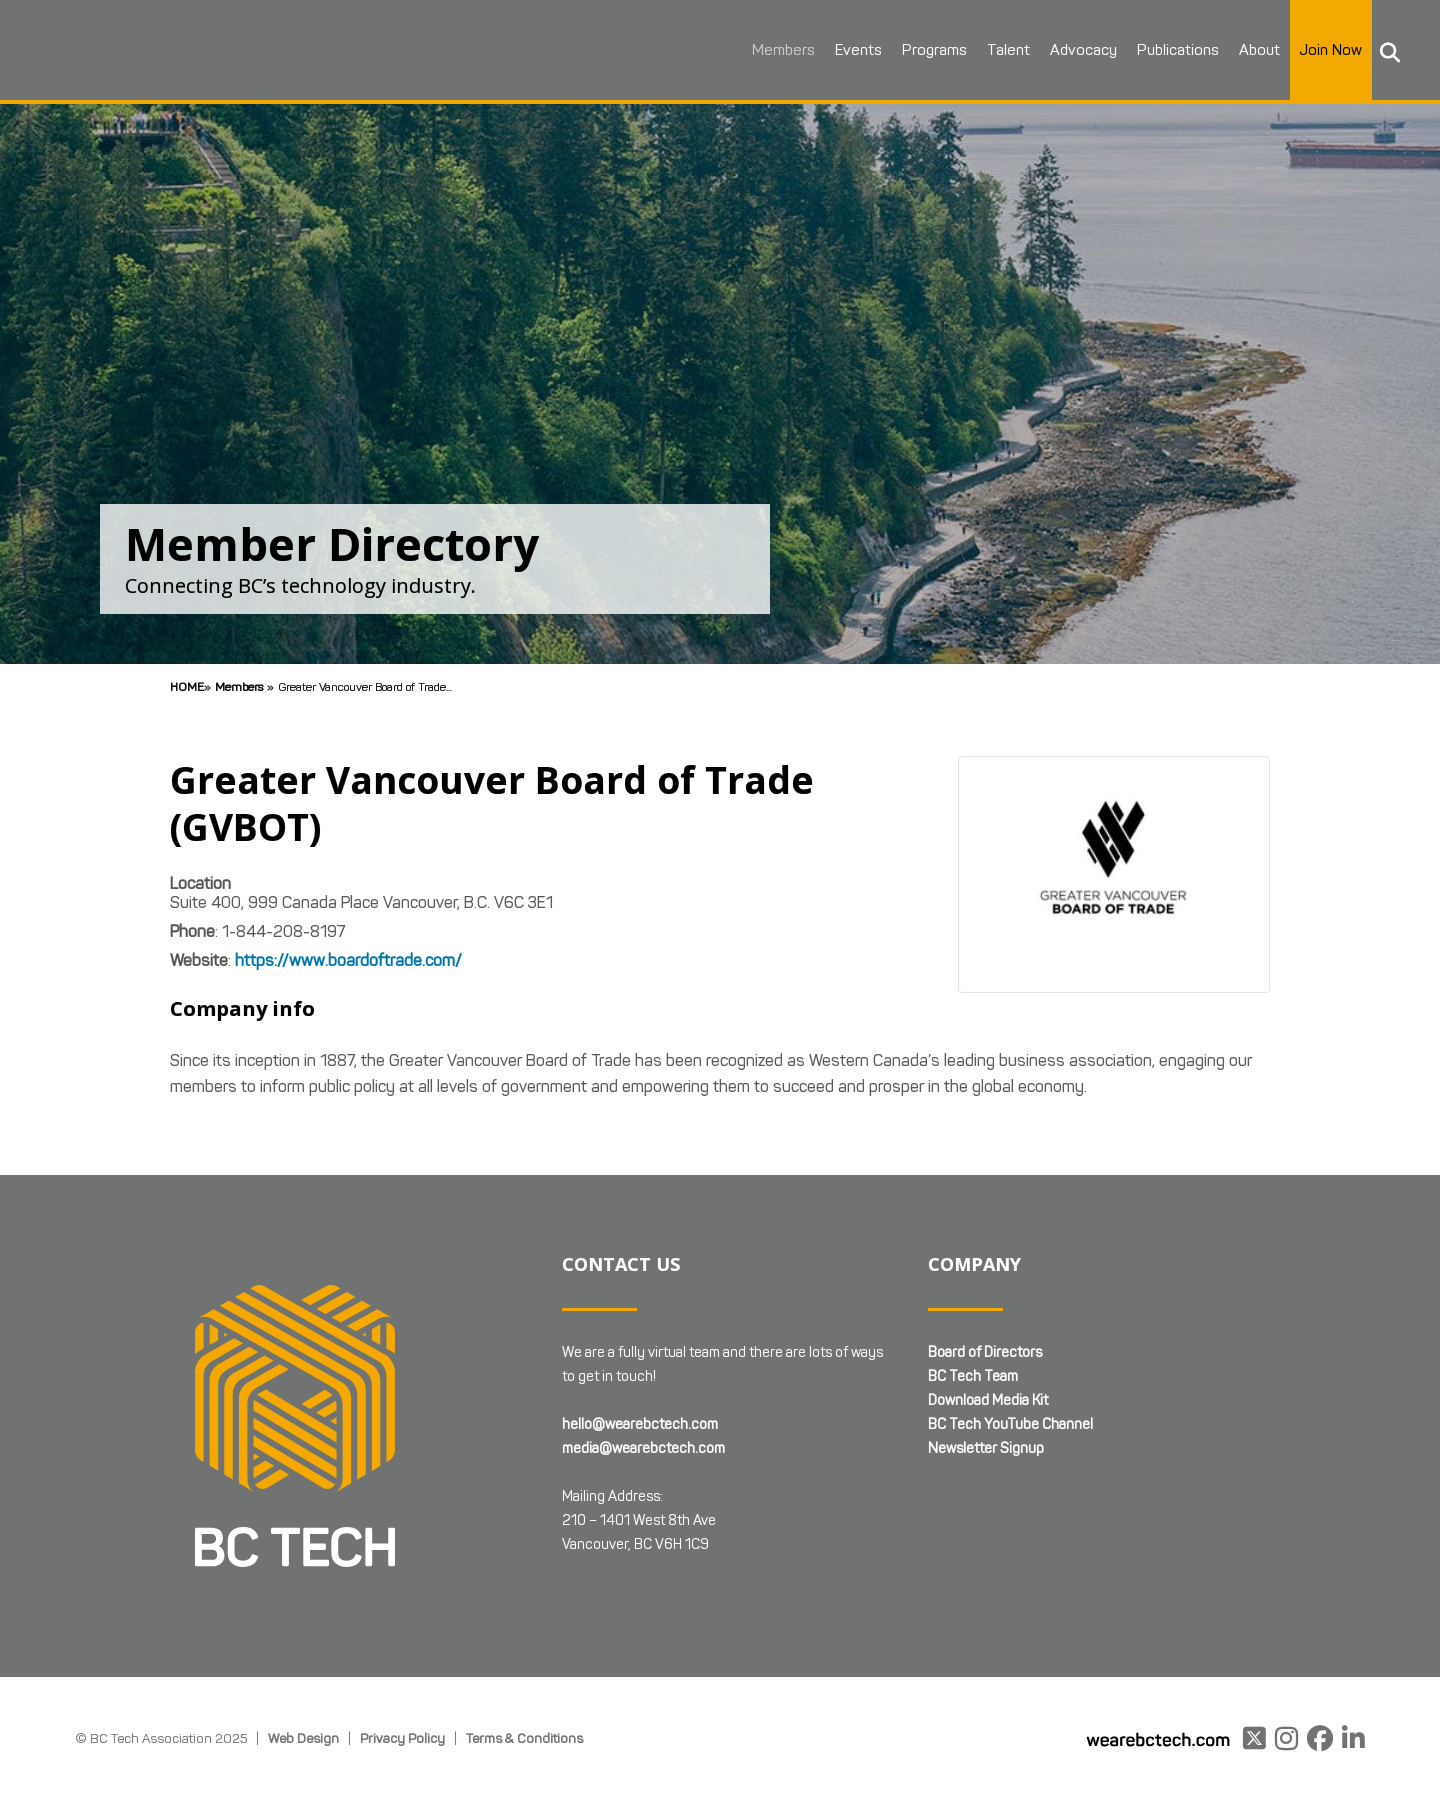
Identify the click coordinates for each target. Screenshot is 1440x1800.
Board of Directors (985, 1352)
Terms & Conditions (524, 1738)
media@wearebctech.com (643, 1448)
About (1254, 50)
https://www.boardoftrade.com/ (348, 960)
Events (853, 50)
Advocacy (1078, 50)
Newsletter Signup (986, 1448)
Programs (929, 50)
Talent (1003, 50)
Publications (1173, 50)
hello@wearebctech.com (640, 1424)
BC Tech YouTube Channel (1010, 1424)
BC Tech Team (973, 1376)
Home (187, 686)
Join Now (1326, 50)
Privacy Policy (402, 1738)
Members (778, 50)
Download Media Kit (988, 1400)
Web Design (303, 1738)
